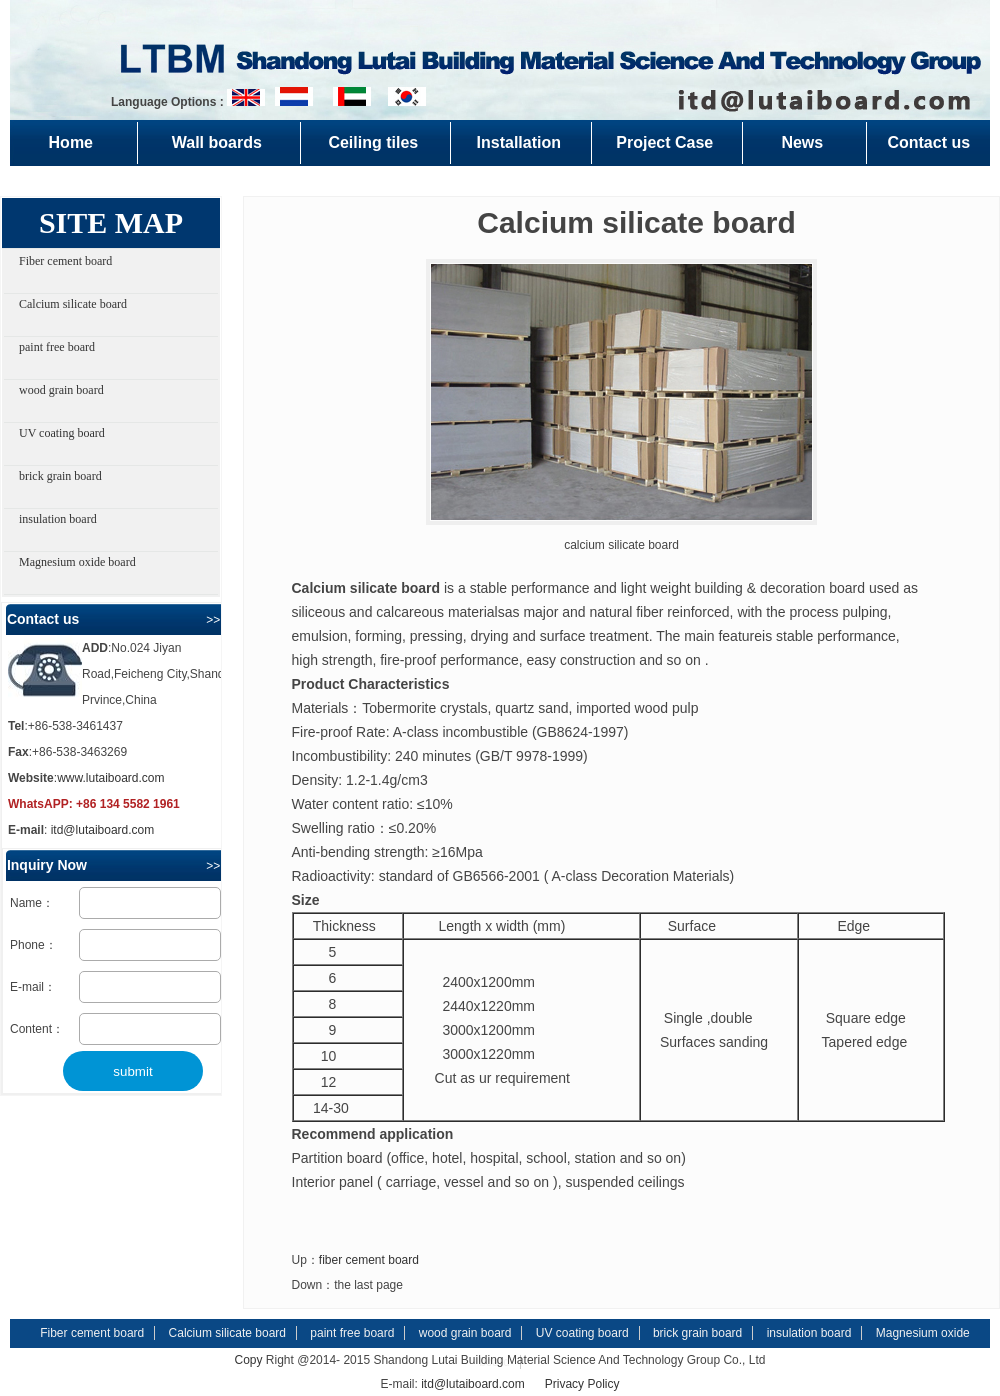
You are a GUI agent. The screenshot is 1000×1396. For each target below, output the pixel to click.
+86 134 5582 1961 (128, 804)
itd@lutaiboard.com (103, 830)
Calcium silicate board (73, 304)
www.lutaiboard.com (110, 778)
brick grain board (60, 476)
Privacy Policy (582, 1384)
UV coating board (62, 433)
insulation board (58, 519)
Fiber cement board (65, 261)
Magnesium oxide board (77, 562)
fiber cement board (369, 1260)
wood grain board (61, 390)
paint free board (57, 347)
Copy (249, 1360)
